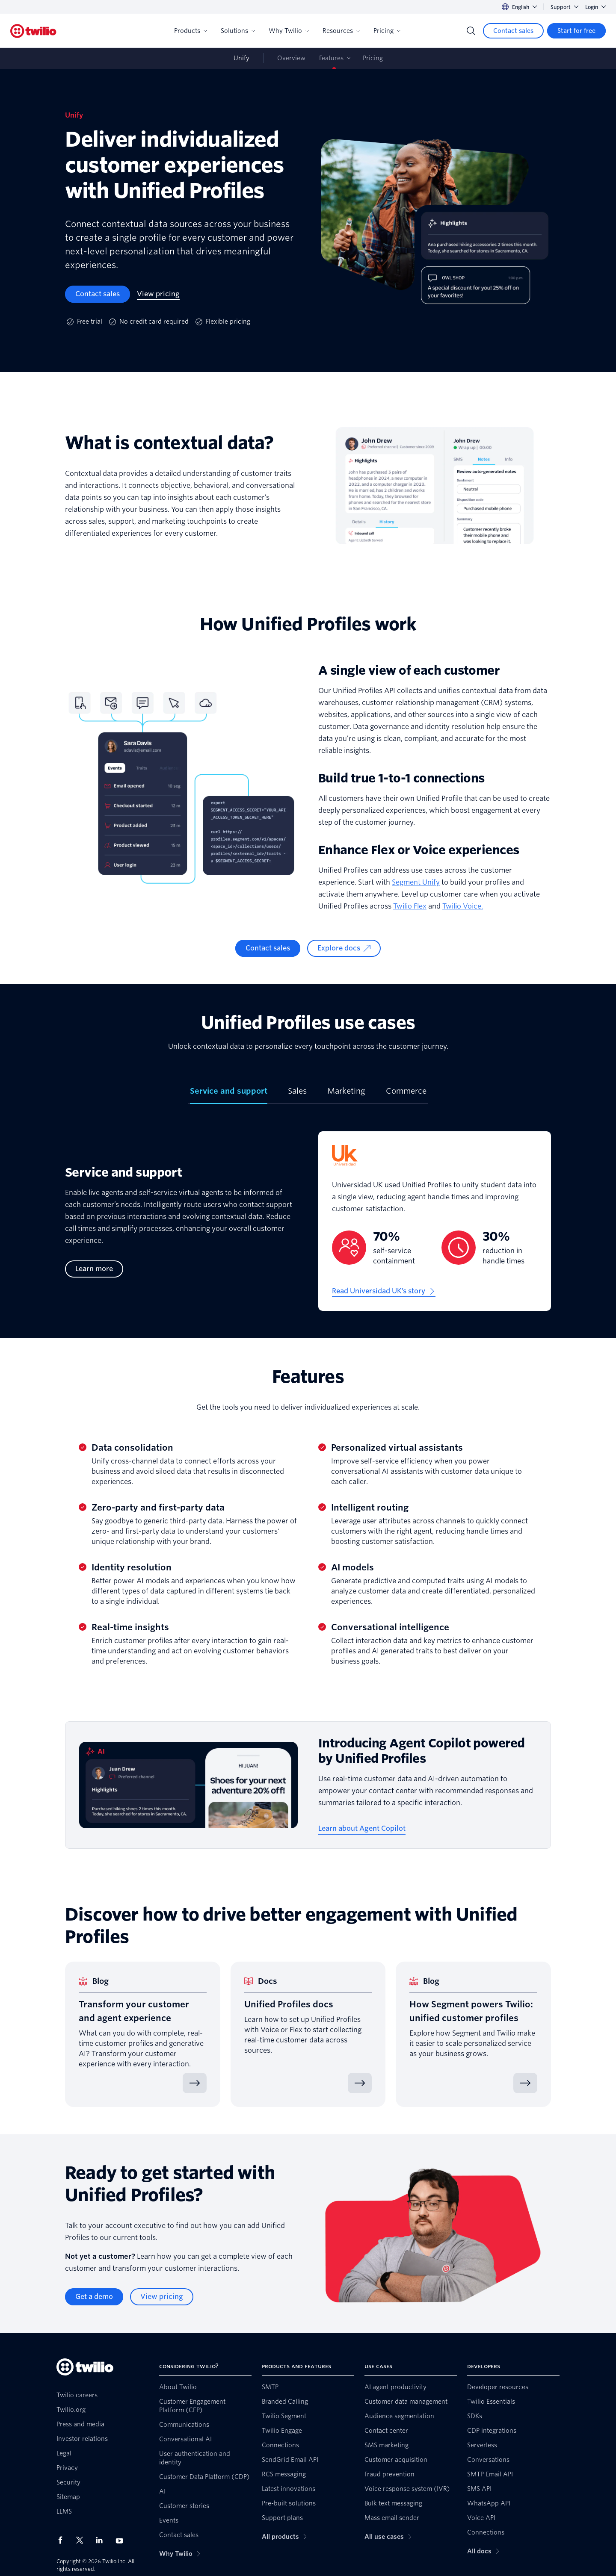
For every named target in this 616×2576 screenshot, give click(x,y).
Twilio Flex (409, 906)
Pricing (386, 30)
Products (190, 30)
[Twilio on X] (82, 2540)
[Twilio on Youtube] (122, 2540)
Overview (291, 58)
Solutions (238, 30)
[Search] (471, 30)
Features (331, 58)
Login (595, 7)
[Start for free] (576, 30)
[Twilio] (33, 31)
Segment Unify (416, 882)
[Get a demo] (94, 2296)
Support (564, 7)
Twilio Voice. (462, 906)
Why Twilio (289, 30)
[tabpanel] (308, 1228)
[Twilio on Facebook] (62, 2540)
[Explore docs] (344, 948)
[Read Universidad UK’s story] (383, 1291)
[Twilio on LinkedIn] (102, 2540)
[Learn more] (94, 1269)
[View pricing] (158, 294)
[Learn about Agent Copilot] (362, 1829)
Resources (341, 30)
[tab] (228, 1094)
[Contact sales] (513, 30)
